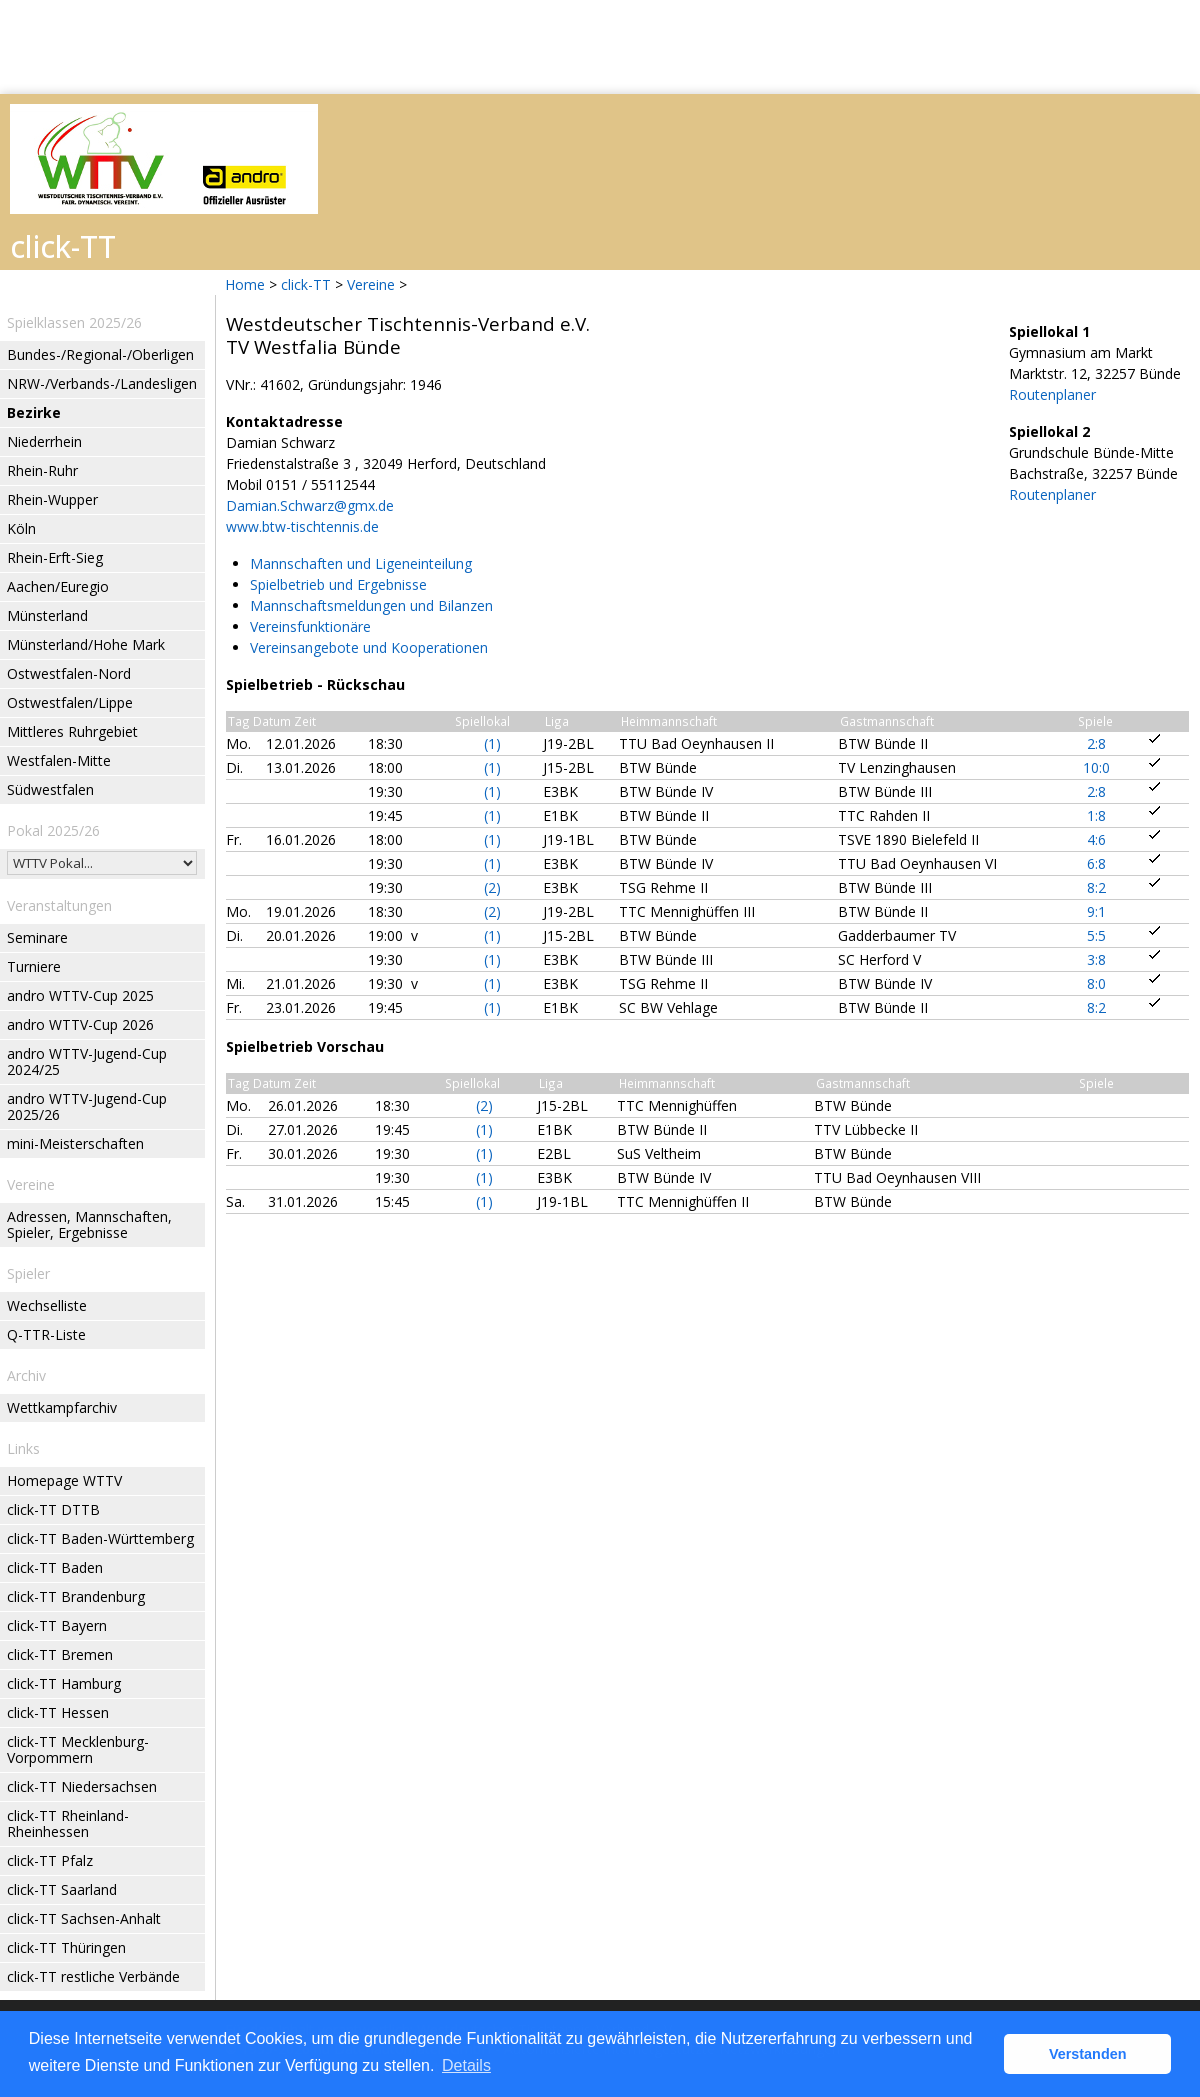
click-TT (306, 284)
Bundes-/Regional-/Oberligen (100, 354)
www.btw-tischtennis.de (302, 526)
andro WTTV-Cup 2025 (80, 995)
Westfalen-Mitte (59, 760)
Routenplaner (1052, 394)
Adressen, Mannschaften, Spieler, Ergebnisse (89, 1224)
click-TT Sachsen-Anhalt (84, 1918)
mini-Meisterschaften (75, 1143)
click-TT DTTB (53, 1509)
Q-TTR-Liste (46, 1334)
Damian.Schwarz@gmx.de (310, 505)
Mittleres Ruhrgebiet (72, 731)
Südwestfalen (50, 789)
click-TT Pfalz (50, 1860)
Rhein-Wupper (52, 499)
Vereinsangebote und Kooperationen (369, 647)
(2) (492, 887)
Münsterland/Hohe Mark (86, 644)
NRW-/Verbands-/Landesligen (102, 383)
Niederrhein (44, 441)
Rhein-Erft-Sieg (55, 557)
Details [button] (466, 2065)
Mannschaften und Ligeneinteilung (361, 563)
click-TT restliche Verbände (93, 1976)
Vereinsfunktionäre (310, 626)
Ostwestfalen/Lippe (70, 702)
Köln (21, 528)
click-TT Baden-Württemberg (100, 1538)
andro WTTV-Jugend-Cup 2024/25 (87, 1061)
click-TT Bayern (57, 1625)
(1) (492, 743)
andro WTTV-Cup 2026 (80, 1024)
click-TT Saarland (62, 1889)
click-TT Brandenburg (76, 1596)
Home (245, 284)
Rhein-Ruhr (42, 470)
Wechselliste (47, 1305)
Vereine (371, 284)
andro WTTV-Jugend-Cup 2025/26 (87, 1106)
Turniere (34, 966)
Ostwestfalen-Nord (69, 673)
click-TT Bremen (60, 1654)
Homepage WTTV (64, 1480)
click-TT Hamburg (64, 1683)
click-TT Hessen (58, 1712)
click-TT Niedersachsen (82, 1786)
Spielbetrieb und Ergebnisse (338, 584)
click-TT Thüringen (66, 1947)
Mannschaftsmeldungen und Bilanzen (371, 605)
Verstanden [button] (1088, 2054)
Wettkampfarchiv (62, 1407)
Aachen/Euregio (58, 586)
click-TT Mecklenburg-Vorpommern (78, 1749)
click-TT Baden (55, 1567)
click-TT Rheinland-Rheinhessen (68, 1823)
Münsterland (47, 615)
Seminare (37, 937)
